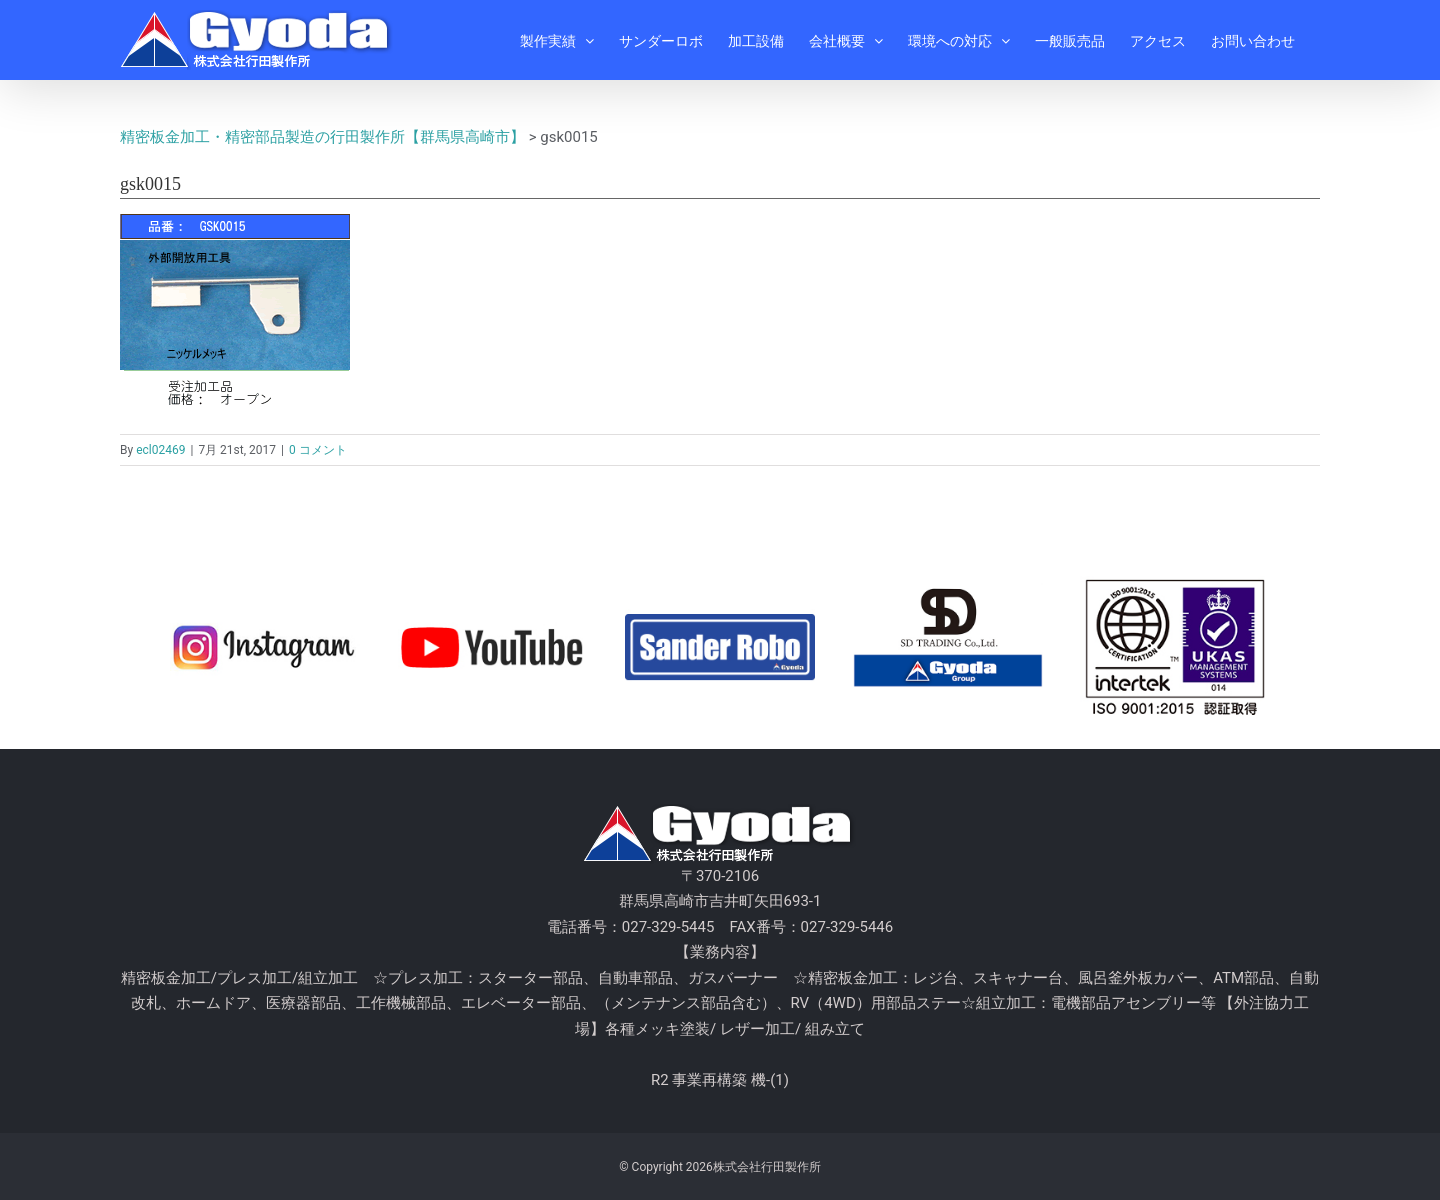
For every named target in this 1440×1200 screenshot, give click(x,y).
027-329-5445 (668, 927)
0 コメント (318, 450)
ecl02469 (160, 450)
